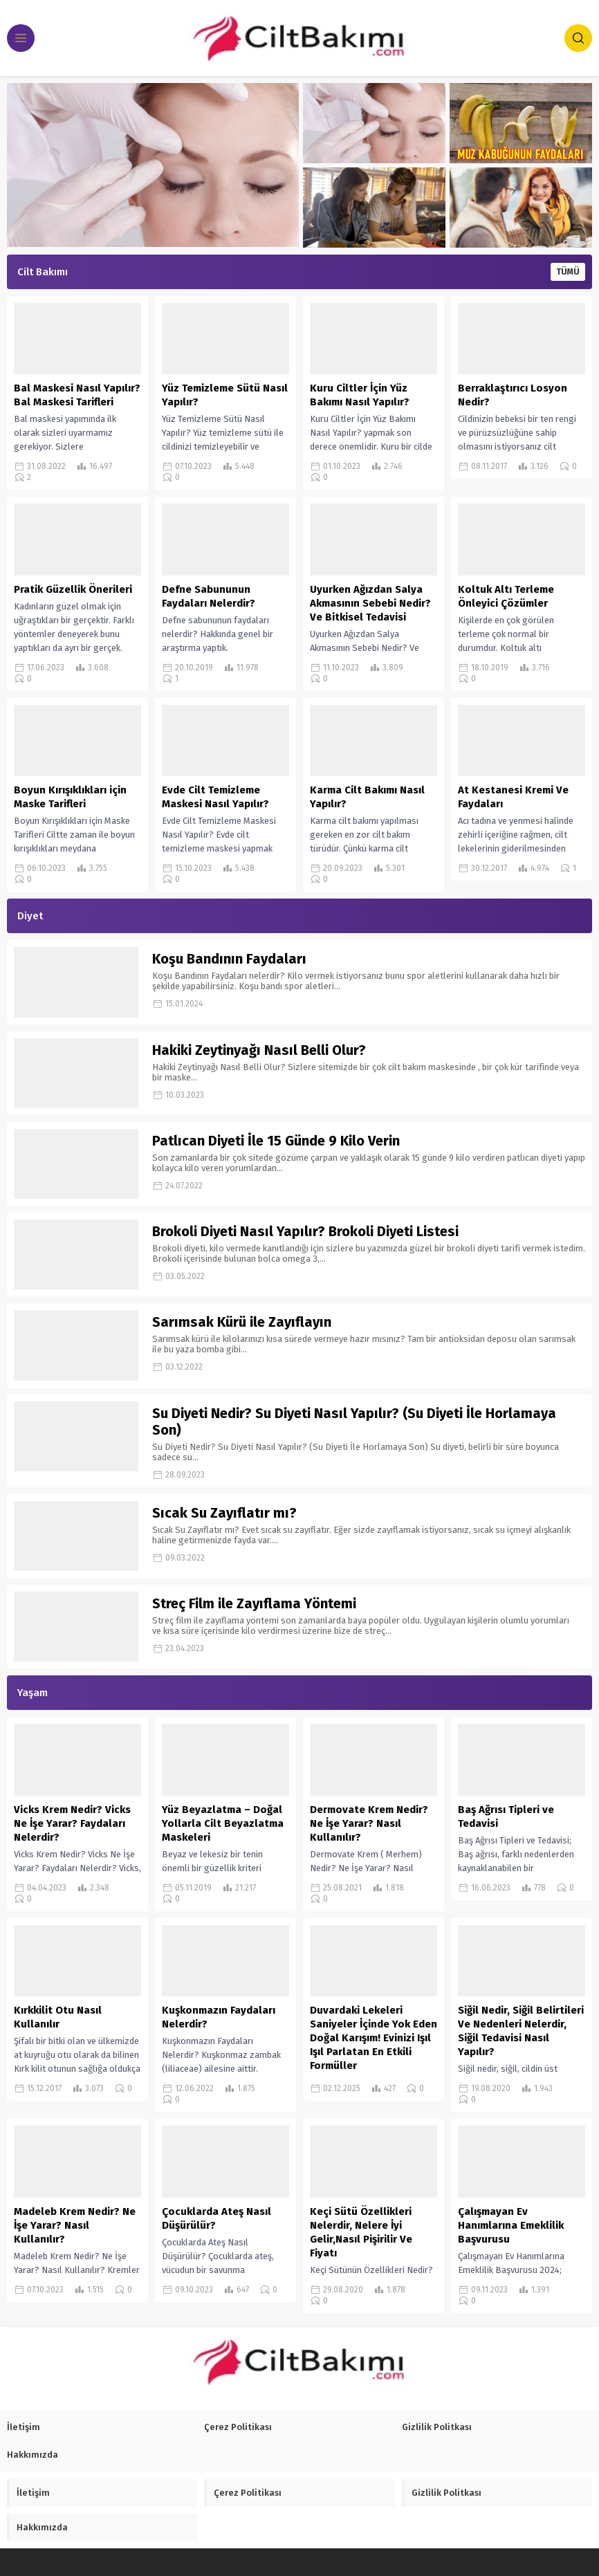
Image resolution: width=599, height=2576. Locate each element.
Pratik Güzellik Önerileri (73, 589)
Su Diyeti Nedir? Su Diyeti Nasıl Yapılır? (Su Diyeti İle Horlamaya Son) (354, 1421)
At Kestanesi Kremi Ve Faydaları (513, 797)
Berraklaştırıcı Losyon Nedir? (512, 395)
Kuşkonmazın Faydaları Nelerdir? (218, 2017)
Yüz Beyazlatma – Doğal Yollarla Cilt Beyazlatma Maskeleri (223, 1823)
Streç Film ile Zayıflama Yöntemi (254, 1603)
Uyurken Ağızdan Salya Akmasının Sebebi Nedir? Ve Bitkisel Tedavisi (370, 603)
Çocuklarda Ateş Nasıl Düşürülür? (216, 2218)
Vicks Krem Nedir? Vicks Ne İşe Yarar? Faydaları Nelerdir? (72, 1823)
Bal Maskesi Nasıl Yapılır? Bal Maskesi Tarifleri (77, 395)
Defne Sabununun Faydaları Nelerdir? (208, 596)
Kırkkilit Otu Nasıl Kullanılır (58, 2017)
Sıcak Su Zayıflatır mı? (224, 1513)
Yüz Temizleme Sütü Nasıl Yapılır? (225, 395)
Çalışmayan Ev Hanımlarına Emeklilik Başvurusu (511, 2225)
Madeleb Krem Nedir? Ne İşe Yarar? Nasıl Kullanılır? (75, 2225)
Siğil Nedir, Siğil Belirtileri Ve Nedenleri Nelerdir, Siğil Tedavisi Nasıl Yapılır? (521, 2031)
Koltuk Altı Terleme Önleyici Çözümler (506, 596)
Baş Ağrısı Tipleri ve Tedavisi (506, 1816)
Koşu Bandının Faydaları (229, 958)
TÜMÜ (568, 272)
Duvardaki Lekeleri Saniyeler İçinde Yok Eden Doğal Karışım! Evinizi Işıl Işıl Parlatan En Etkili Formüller (373, 2038)
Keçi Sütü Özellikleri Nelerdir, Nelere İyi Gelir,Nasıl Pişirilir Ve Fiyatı (361, 2232)
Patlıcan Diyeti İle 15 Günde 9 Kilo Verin (276, 1140)
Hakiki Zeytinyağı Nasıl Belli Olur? (259, 1050)
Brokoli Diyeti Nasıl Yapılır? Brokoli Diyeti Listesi (305, 1231)
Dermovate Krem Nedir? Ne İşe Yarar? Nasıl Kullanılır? (369, 1823)
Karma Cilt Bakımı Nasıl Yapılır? (367, 797)
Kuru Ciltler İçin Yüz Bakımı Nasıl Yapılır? (359, 395)
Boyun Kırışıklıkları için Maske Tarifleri (70, 797)
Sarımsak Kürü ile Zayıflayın (241, 1322)
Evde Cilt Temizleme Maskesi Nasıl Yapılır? (215, 797)
